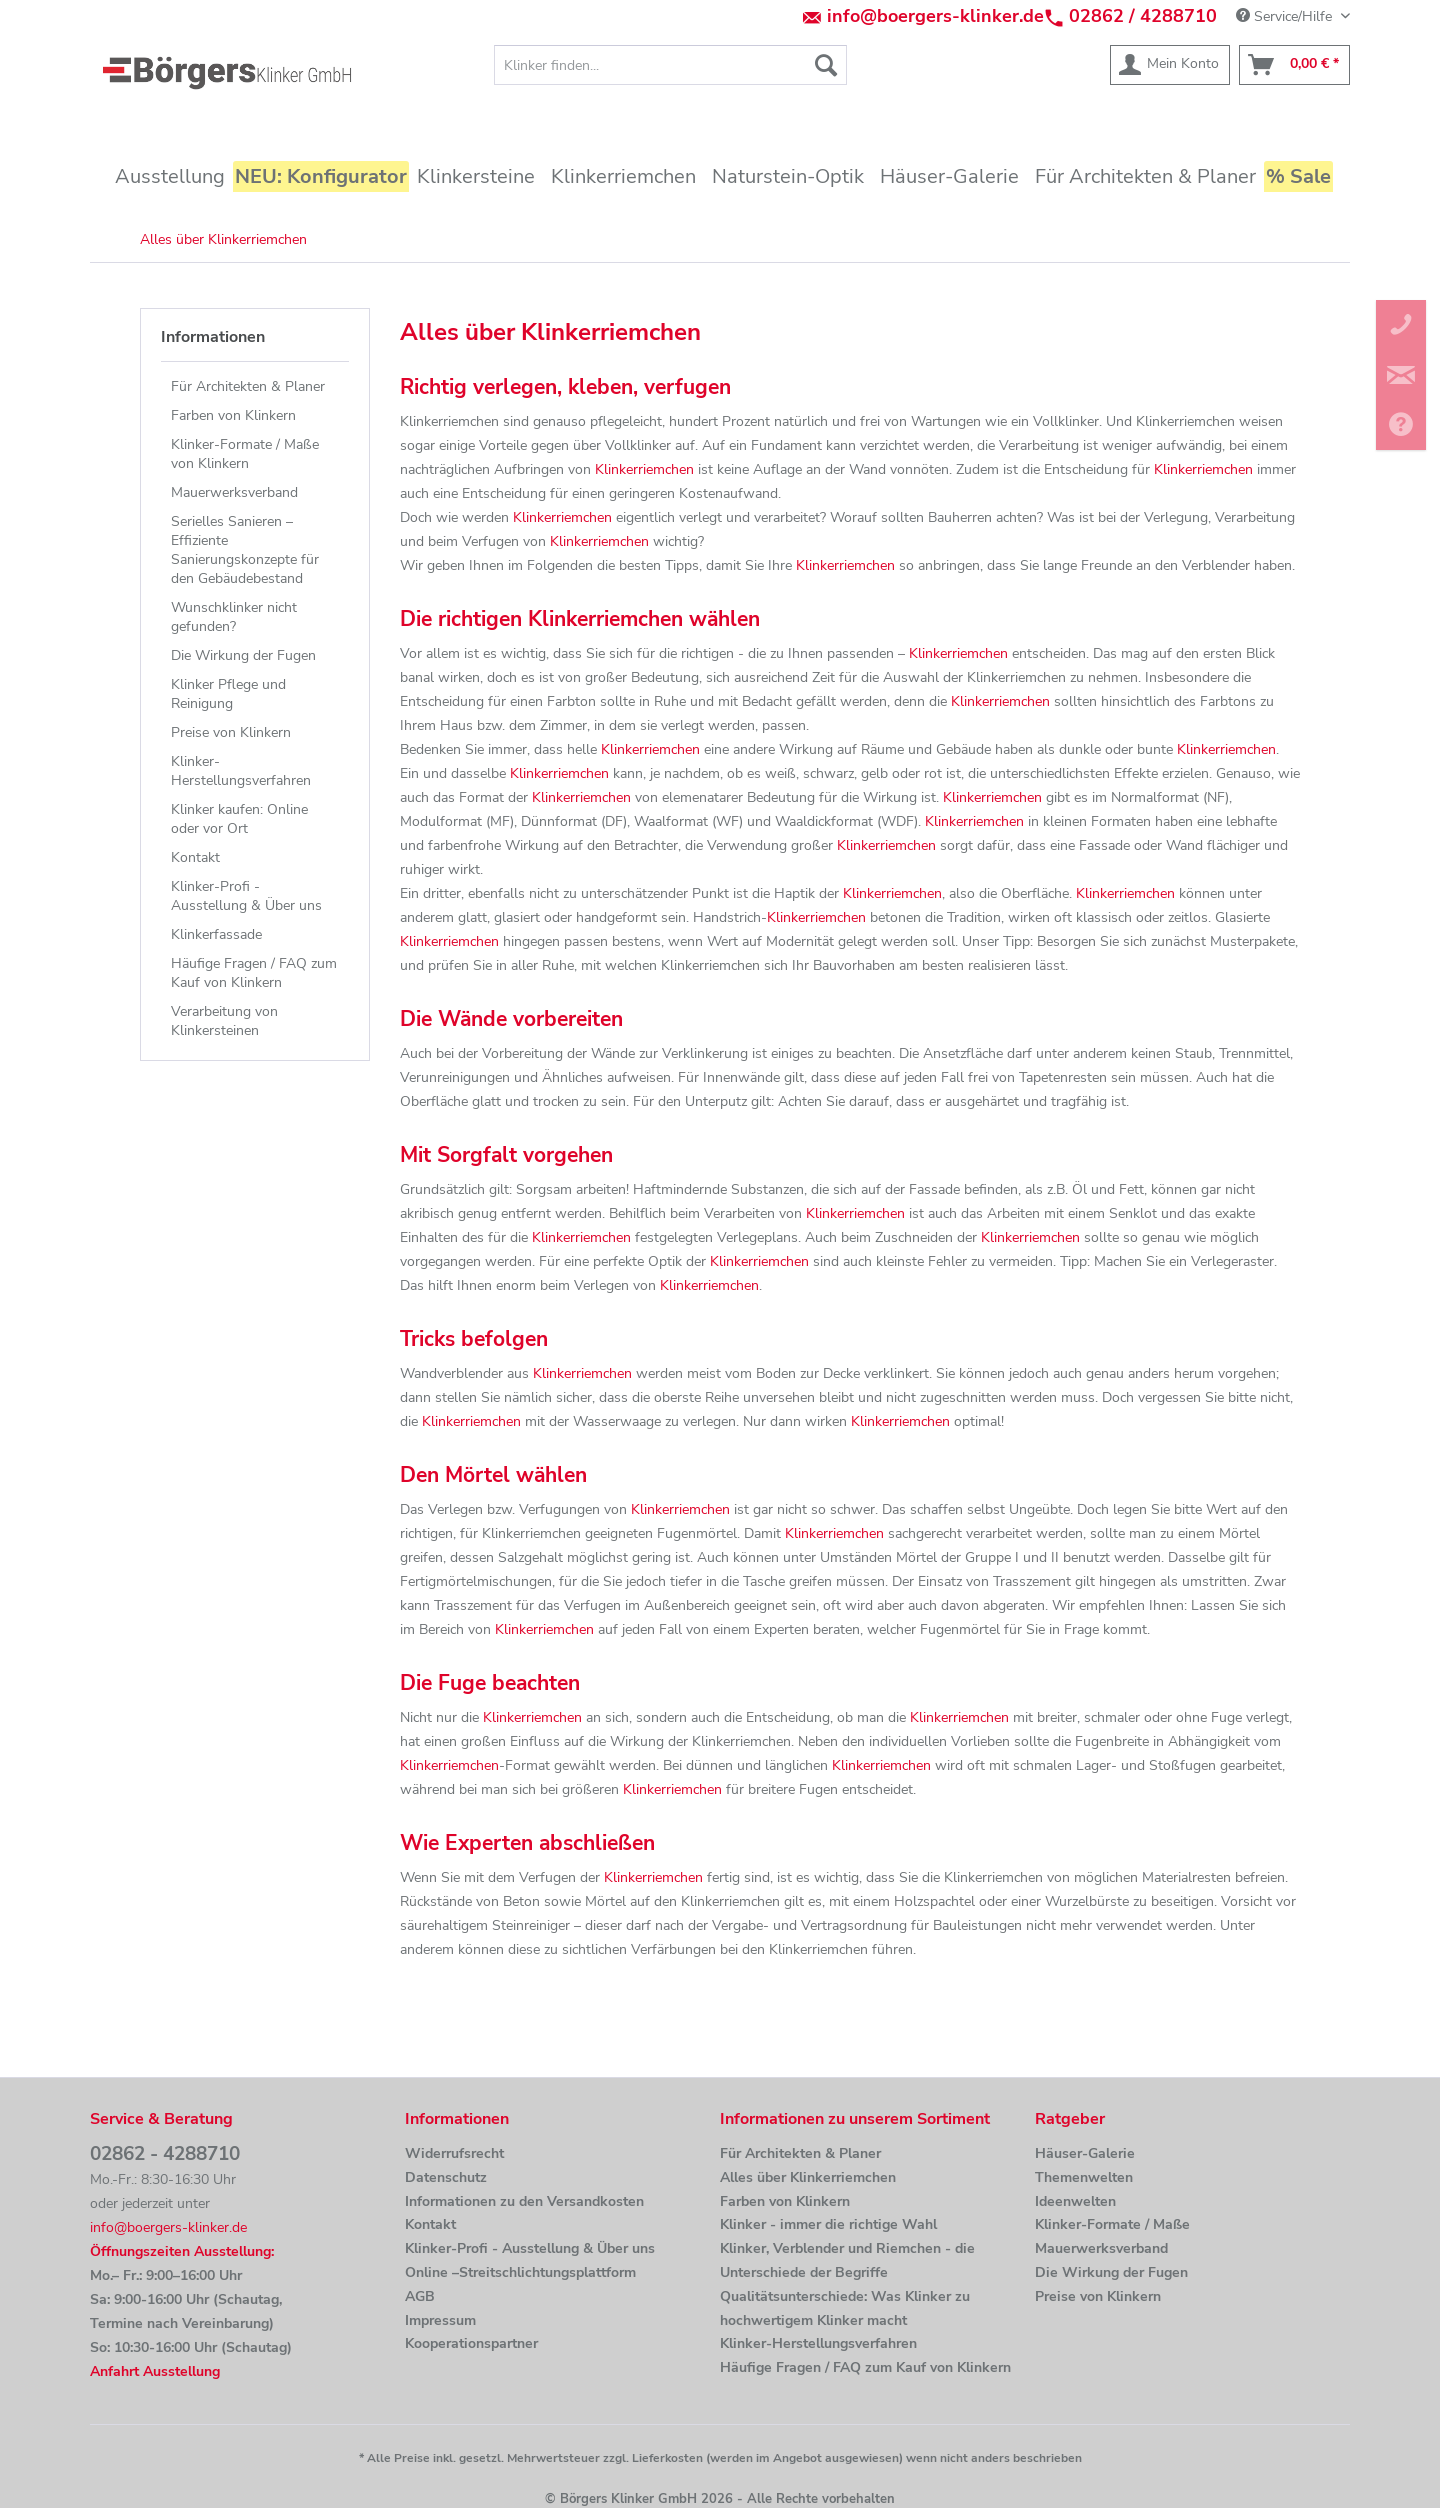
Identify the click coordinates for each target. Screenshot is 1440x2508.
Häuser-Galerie (1085, 2153)
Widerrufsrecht (454, 2153)
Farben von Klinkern (233, 415)
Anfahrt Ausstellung (155, 2371)
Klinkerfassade (216, 934)
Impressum (440, 2320)
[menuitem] (670, 65)
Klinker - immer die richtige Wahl (828, 2224)
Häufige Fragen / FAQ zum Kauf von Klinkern (254, 973)
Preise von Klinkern (231, 732)
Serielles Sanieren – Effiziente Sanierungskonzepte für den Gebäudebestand (245, 550)
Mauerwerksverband (234, 492)
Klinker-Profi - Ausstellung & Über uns (246, 896)
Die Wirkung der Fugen (243, 655)
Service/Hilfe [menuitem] (1286, 16)
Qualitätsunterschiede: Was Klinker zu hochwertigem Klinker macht (845, 2308)
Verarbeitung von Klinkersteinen (224, 1021)
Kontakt (195, 857)
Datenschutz (446, 2177)
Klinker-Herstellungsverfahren (241, 771)
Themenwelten (1084, 2177)
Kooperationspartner (471, 2343)
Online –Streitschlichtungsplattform (520, 2272)
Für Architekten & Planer (248, 386)
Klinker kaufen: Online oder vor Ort (239, 819)
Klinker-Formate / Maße (1112, 2224)
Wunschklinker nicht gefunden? (234, 617)
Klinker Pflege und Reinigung (228, 694)
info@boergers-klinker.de (935, 16)
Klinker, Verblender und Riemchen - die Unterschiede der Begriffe (847, 2260)
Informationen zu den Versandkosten (524, 2201)
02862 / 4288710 (1143, 16)
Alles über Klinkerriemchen (808, 2177)
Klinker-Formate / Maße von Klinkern (245, 454)
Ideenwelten (1075, 2201)
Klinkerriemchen (644, 469)
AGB (420, 2296)
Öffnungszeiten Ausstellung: (182, 2251)
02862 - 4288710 (165, 2154)
